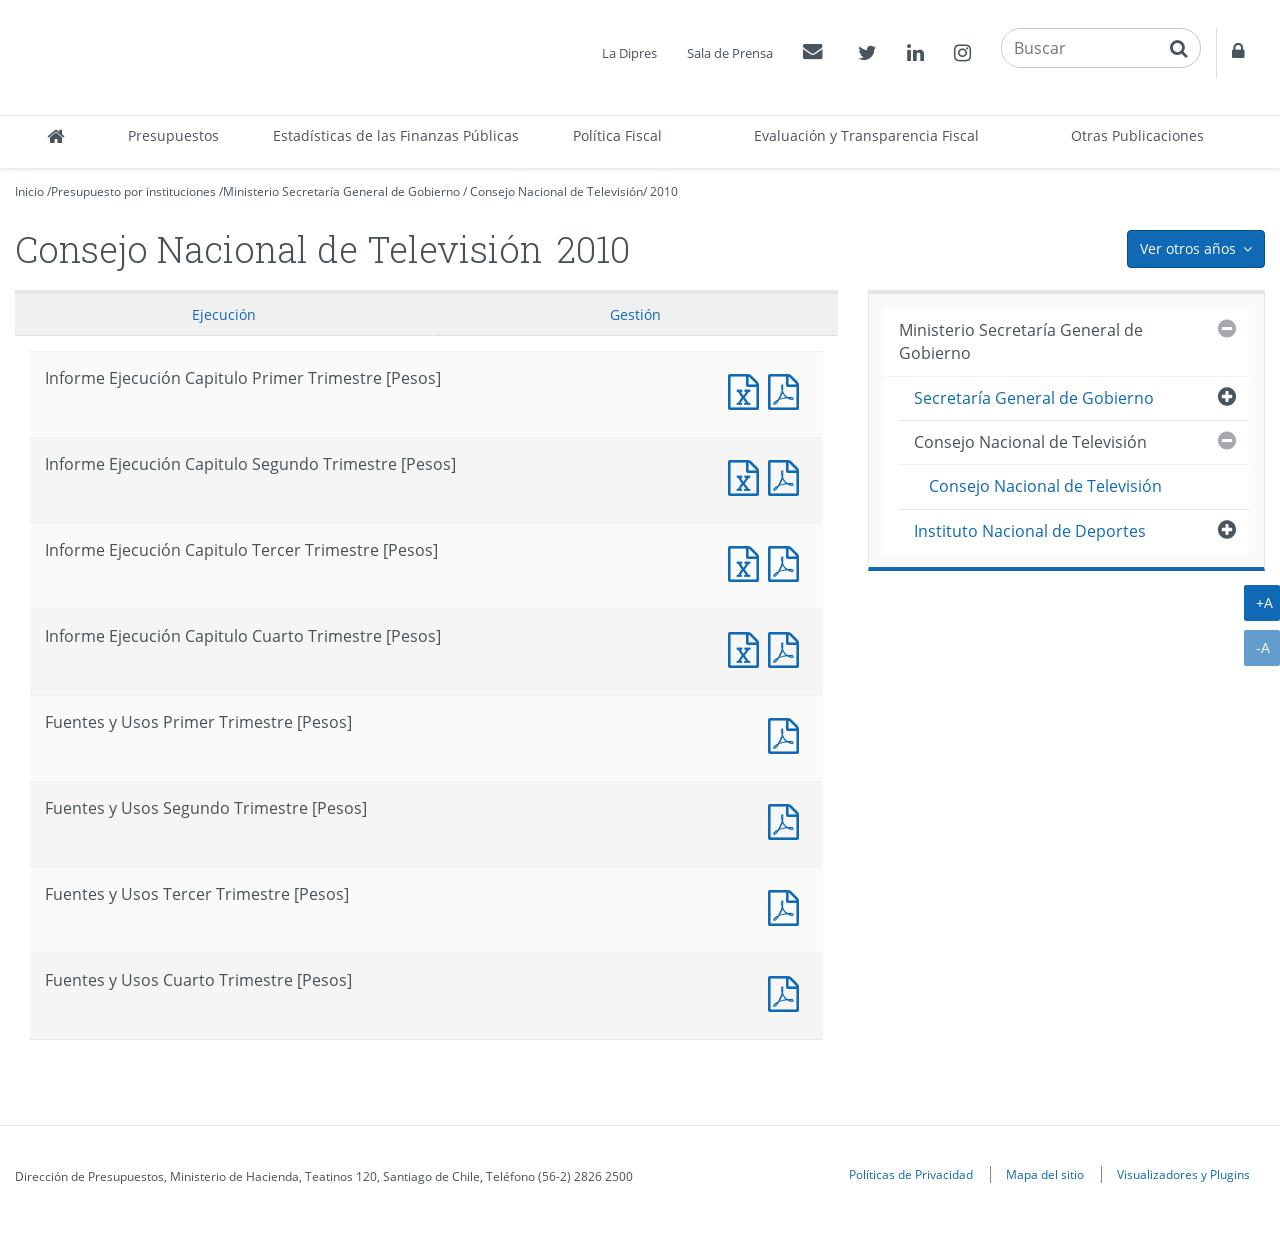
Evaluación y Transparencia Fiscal (866, 135)
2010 (664, 191)
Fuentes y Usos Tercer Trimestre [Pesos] (788, 905)
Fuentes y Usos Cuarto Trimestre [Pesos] (788, 991)
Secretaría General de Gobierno (1034, 398)
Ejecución (224, 314)
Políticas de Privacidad (911, 1174)
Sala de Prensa (730, 53)
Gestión (635, 314)
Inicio (29, 191)
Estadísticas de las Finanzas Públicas (396, 135)
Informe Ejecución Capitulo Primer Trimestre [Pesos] (748, 389)
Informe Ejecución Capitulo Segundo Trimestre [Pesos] (748, 475)
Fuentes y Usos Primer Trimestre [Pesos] (788, 733)
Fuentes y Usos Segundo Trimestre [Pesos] (788, 819)
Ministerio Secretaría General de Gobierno (341, 191)
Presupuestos (173, 135)
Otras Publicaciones (1137, 135)
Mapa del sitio (1045, 1174)
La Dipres (629, 53)
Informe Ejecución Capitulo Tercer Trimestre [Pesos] (748, 561)
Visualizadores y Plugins (1183, 1174)
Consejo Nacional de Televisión (556, 191)
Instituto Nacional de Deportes (1030, 531)
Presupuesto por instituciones (133, 191)
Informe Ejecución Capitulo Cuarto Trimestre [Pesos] (748, 647)
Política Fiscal (617, 135)
